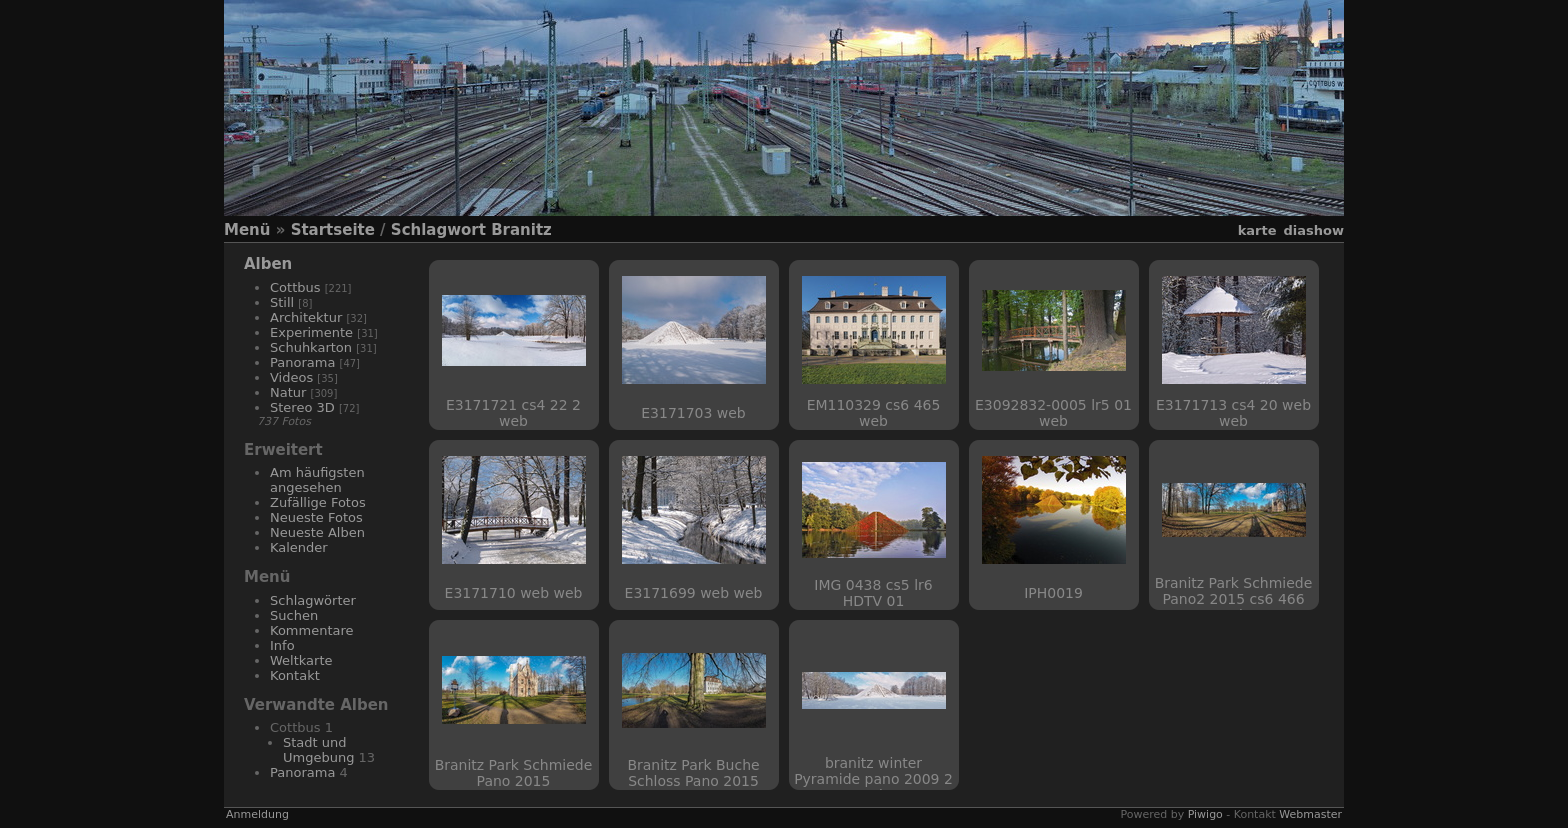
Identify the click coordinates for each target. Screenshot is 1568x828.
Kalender (299, 547)
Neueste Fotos (316, 517)
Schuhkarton (311, 347)
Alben (268, 264)
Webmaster (1310, 814)
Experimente (311, 332)
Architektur (306, 317)
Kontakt (295, 675)
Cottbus (295, 287)
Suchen (294, 615)
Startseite (333, 230)
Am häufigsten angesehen (317, 480)
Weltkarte (301, 660)
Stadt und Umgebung (318, 750)
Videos (291, 377)
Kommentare (312, 630)
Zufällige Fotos (318, 502)
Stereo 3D (302, 407)
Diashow (1314, 230)
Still (282, 302)
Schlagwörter (313, 600)
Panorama (302, 362)
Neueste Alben (317, 532)
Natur (288, 392)
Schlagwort (438, 230)
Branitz (521, 230)
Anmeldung (257, 814)
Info (282, 645)
